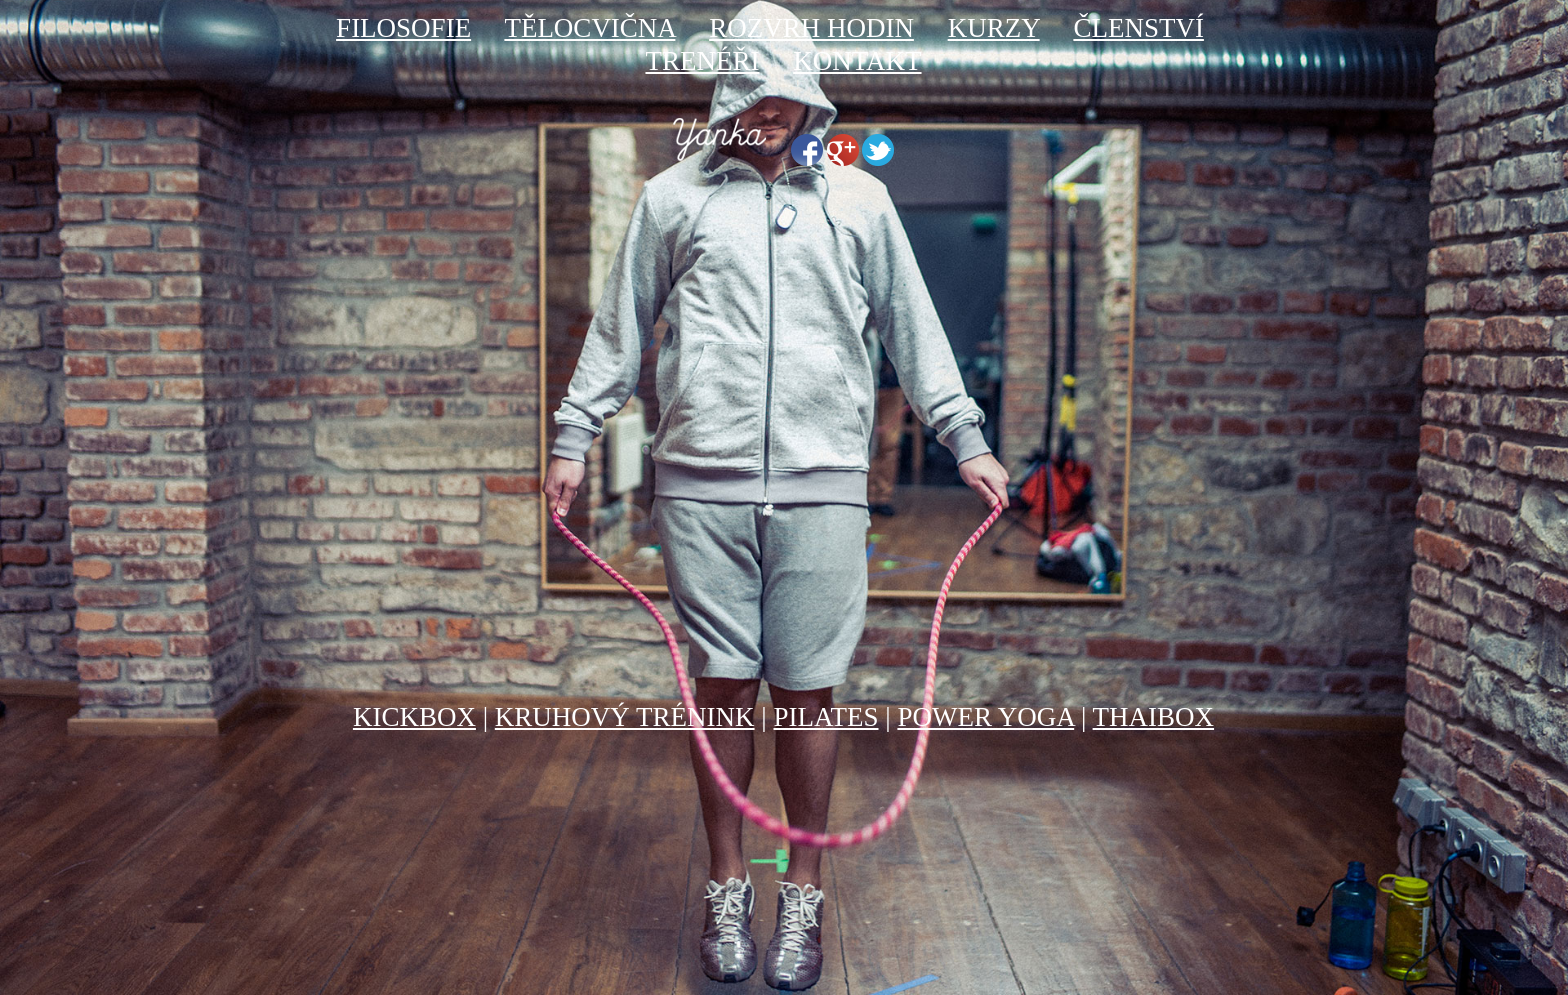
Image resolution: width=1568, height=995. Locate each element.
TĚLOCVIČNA (589, 28)
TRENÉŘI (702, 61)
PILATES (825, 717)
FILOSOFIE (403, 28)
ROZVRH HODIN (811, 28)
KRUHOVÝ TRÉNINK (625, 717)
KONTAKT (857, 61)
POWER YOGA (985, 717)
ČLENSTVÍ (1138, 28)
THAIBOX (1154, 717)
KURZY (994, 28)
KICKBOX (414, 717)
